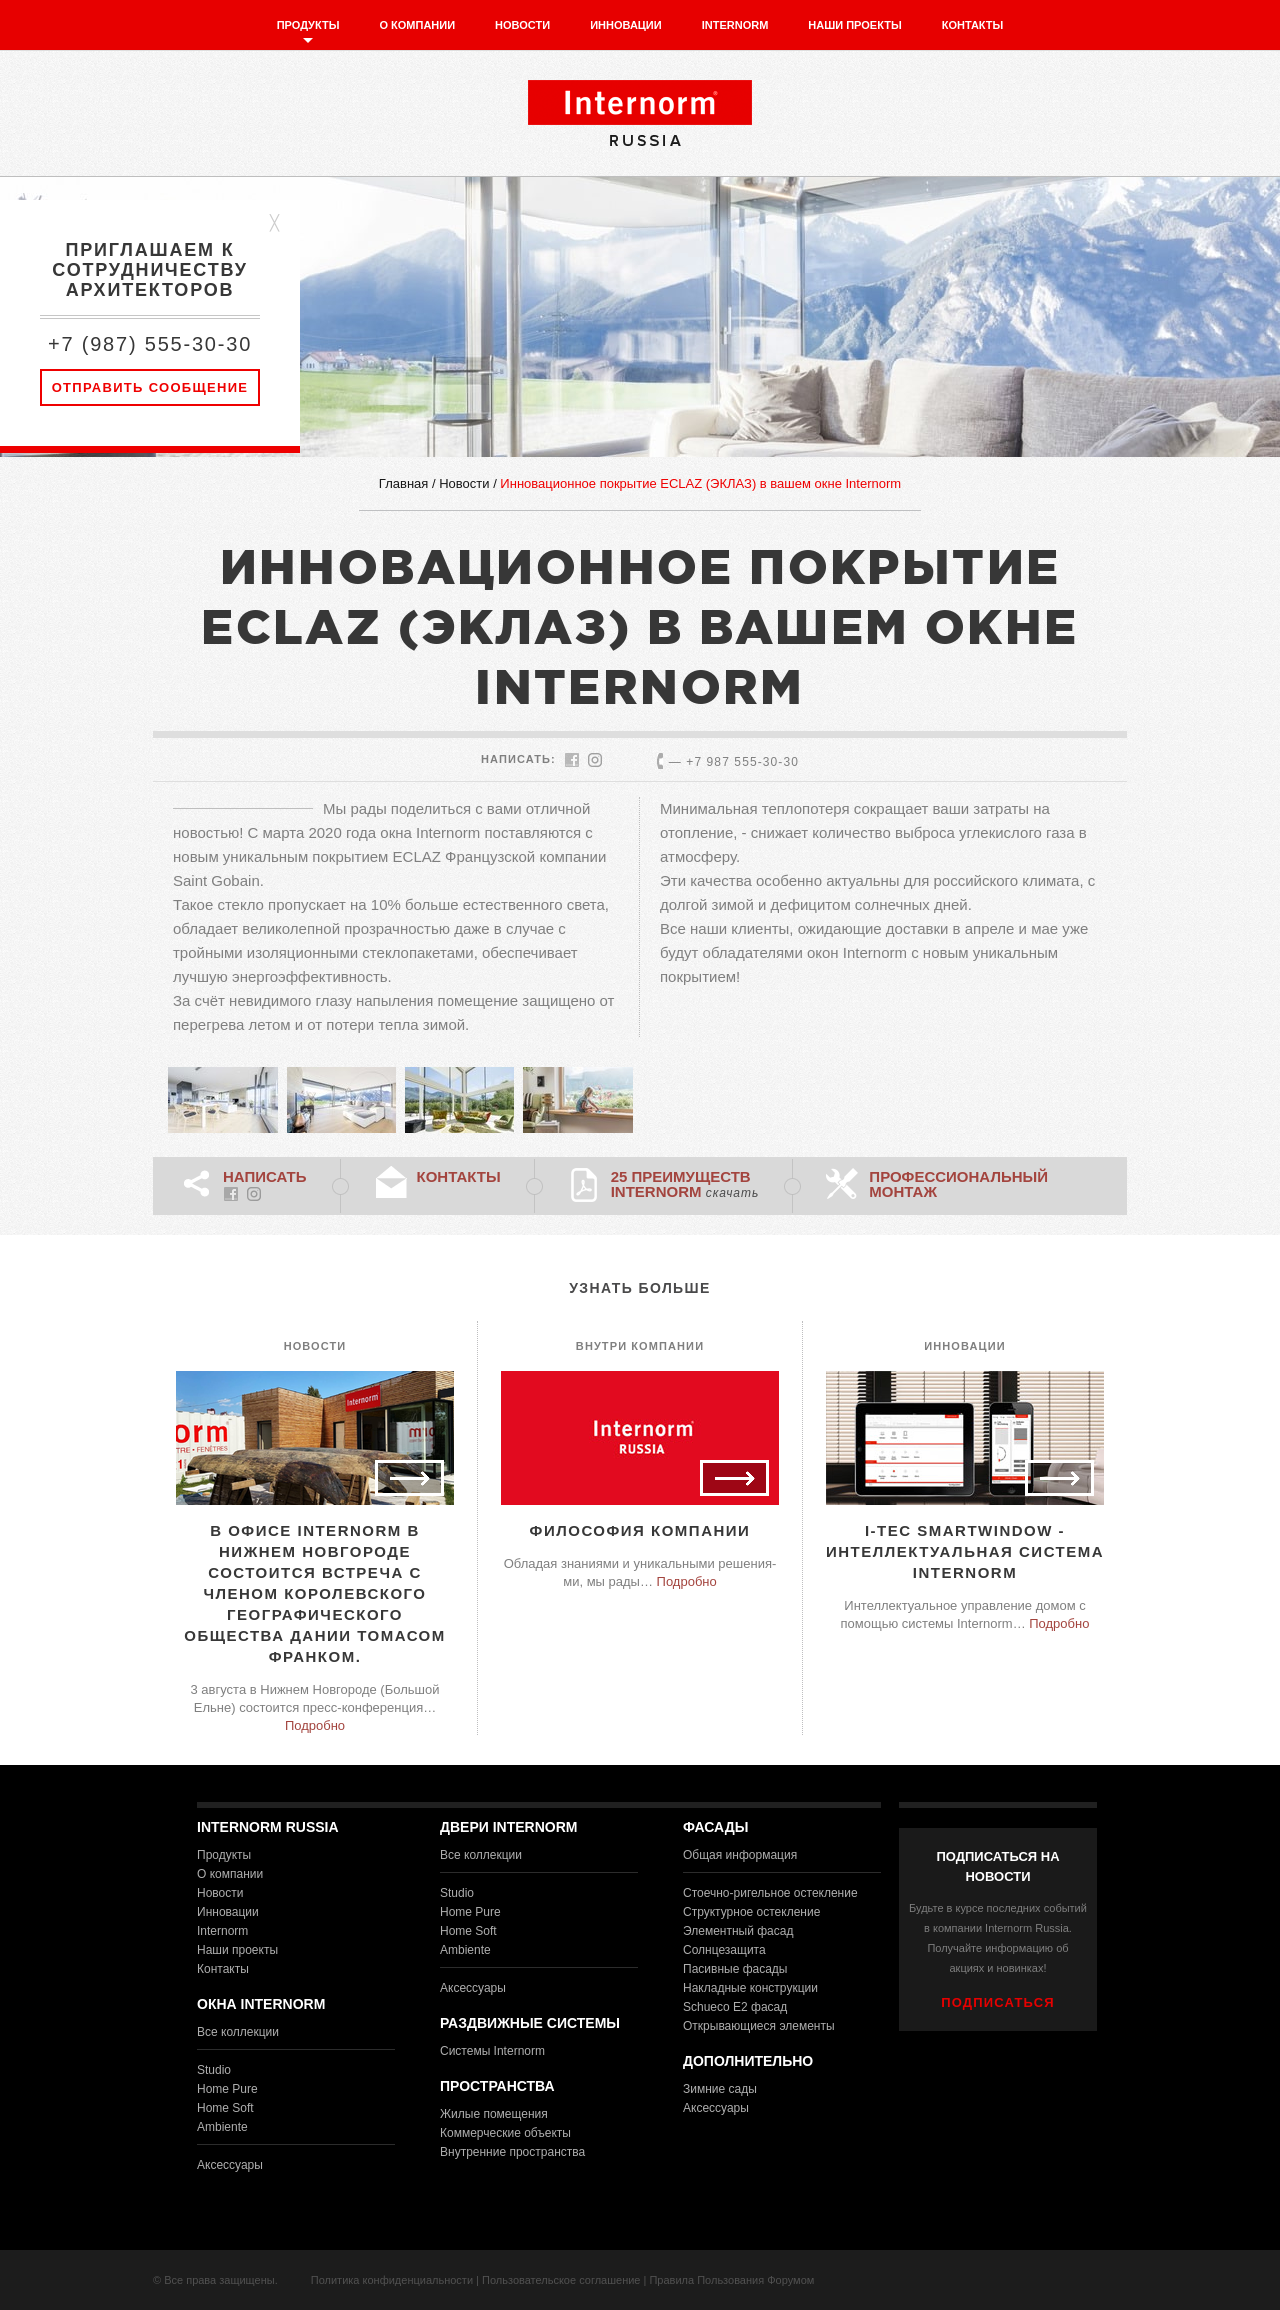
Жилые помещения (494, 2114)
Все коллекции (238, 2032)
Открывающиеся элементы (759, 2026)
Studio (214, 2070)
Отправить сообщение (150, 387)
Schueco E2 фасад (735, 2007)
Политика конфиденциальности (392, 2280)
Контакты (973, 25)
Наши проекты (854, 25)
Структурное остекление (751, 1912)
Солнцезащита (724, 1950)
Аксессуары (230, 2165)
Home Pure (227, 2089)
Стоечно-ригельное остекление (770, 1893)
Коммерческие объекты (505, 2133)
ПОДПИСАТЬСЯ (998, 2002)
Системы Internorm (492, 2051)
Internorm (735, 25)
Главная (403, 483)
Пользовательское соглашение (561, 2280)
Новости (522, 25)
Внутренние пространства (512, 2152)
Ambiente (222, 2127)
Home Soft (225, 2108)
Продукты (308, 25)
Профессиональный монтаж (958, 1184)
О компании (417, 25)
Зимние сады (720, 2089)
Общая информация (740, 1855)
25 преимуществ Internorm (685, 1184)
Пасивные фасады (735, 1969)
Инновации (626, 25)
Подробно (315, 1725)
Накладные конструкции (750, 1988)
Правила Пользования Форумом (731, 2280)
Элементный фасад (738, 1931)
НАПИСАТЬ (265, 1176)
